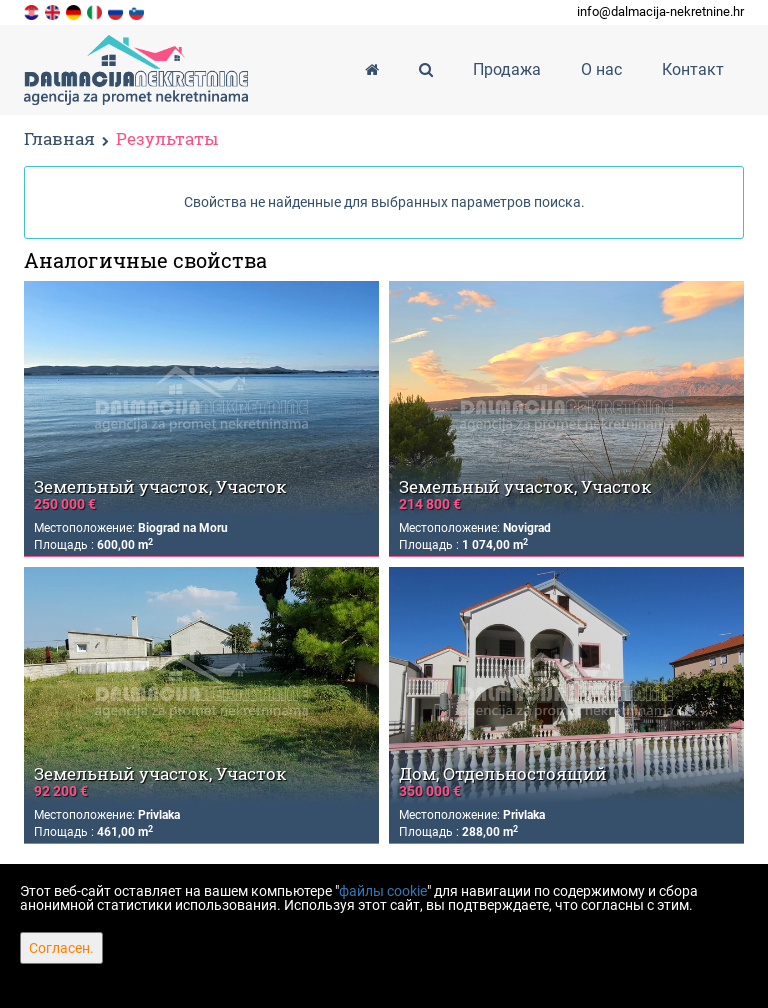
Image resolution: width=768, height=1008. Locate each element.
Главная (59, 138)
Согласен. (61, 948)
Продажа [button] (507, 69)
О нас (601, 69)
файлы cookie (383, 891)
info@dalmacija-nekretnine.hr (660, 11)
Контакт (693, 69)
